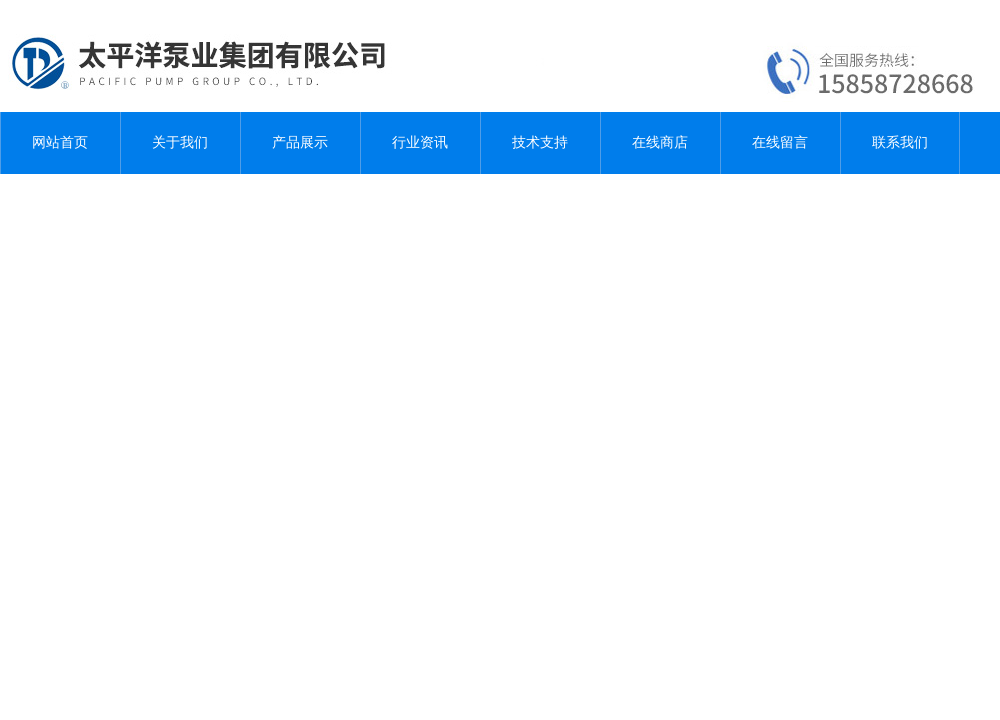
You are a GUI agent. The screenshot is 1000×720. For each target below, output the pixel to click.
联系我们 (900, 142)
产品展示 (300, 142)
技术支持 (540, 142)
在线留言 (780, 142)
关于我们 (180, 142)
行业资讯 (420, 142)
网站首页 (60, 142)
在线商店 (660, 142)
